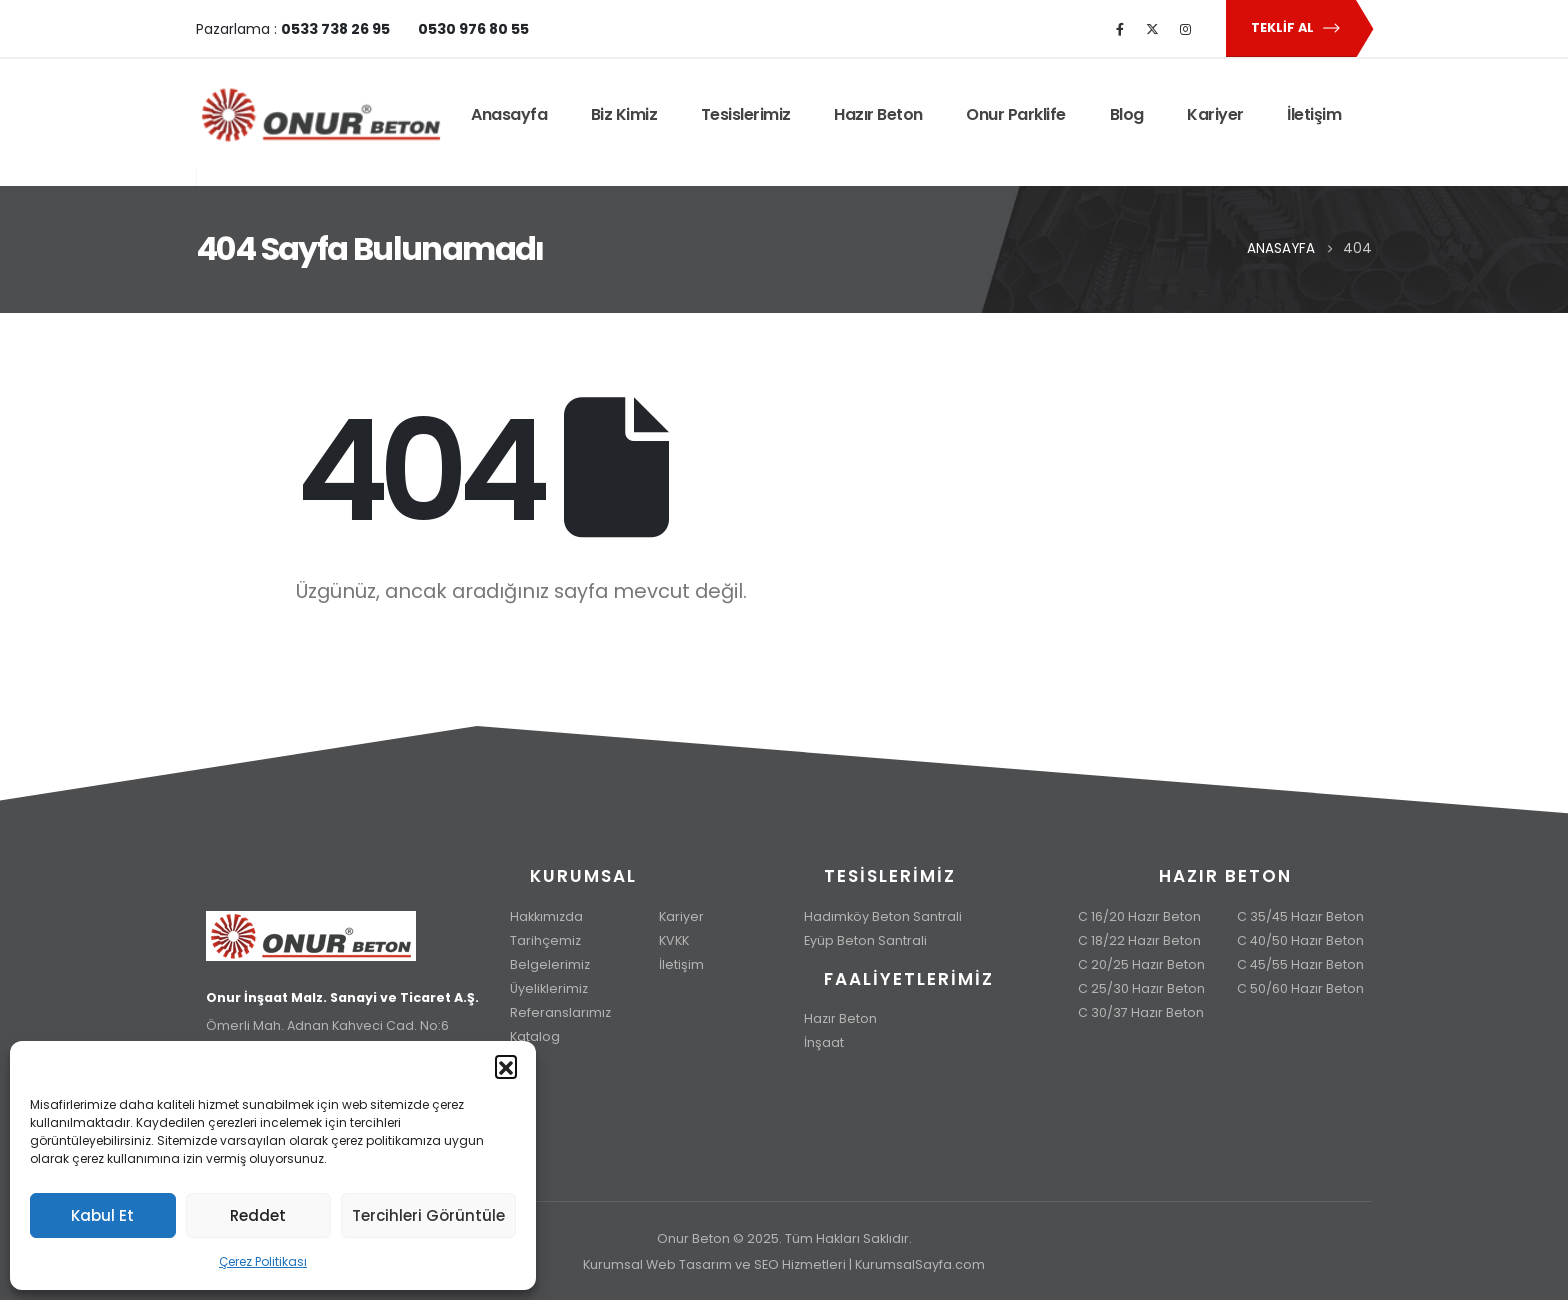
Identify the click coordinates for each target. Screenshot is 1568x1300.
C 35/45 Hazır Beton (1300, 916)
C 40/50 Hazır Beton (1300, 940)
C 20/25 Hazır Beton (1141, 964)
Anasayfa (509, 114)
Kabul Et (102, 1215)
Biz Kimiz (624, 114)
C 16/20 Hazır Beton (1139, 916)
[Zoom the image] (343, 923)
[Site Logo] (321, 115)
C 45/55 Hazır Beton (1300, 964)
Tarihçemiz (545, 940)
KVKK (674, 940)
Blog (1127, 114)
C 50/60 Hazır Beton (1300, 988)
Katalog (535, 1036)
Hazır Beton (878, 114)
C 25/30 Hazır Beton (1141, 988)
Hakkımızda (546, 916)
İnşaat (824, 1042)
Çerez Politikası (263, 1261)
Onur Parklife (1016, 114)
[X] (1153, 29)
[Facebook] (1120, 29)
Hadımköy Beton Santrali (883, 916)
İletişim (1314, 114)
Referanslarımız (560, 1012)
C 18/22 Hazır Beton (1139, 940)
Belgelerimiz (550, 964)
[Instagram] (1186, 29)
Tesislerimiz (746, 114)
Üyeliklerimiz (549, 988)
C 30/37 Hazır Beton (1141, 1012)
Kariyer (1215, 114)
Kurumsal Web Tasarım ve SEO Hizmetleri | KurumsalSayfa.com (784, 1264)
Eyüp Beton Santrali (865, 940)
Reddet (258, 1215)
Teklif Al (1296, 28)
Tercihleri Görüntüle (428, 1215)
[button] (506, 1066)
